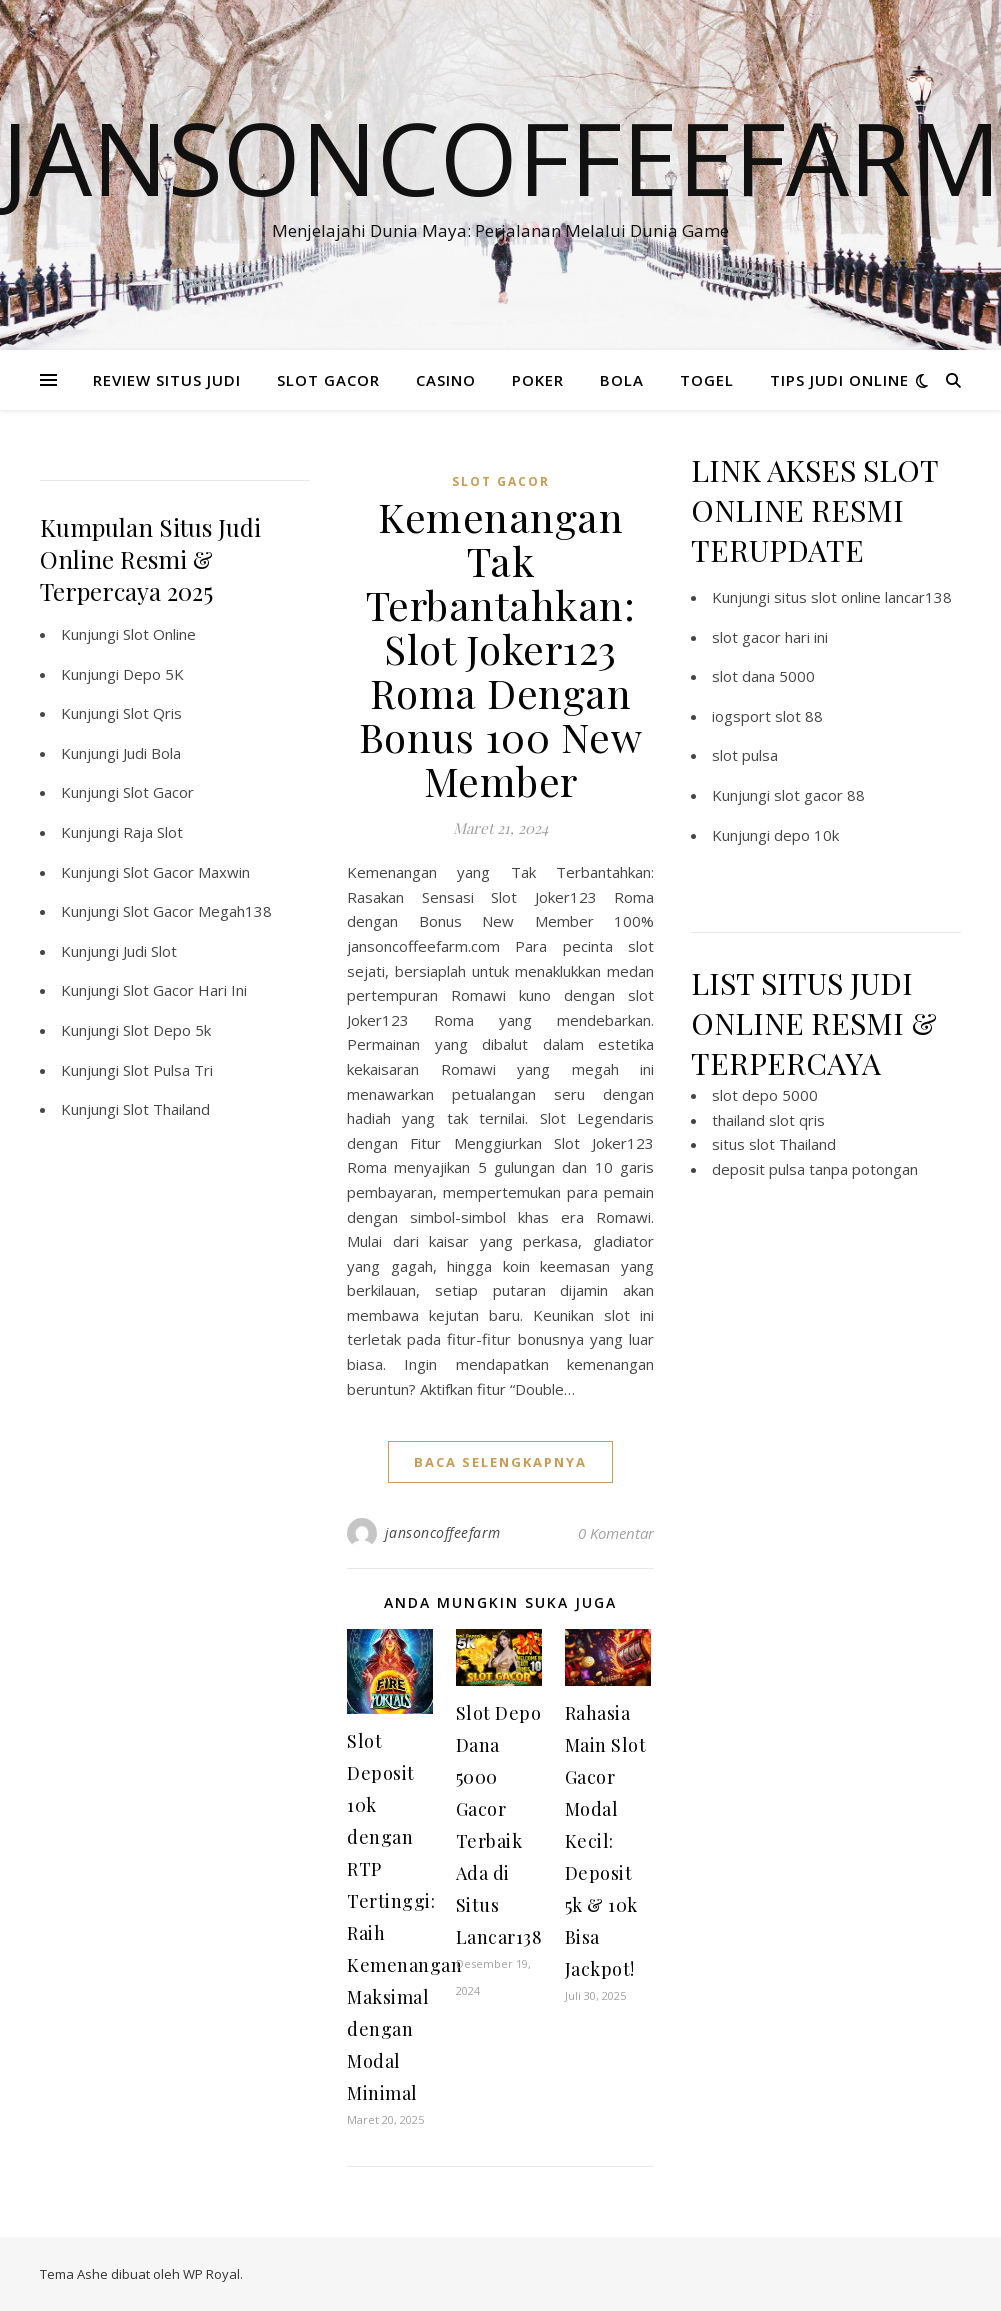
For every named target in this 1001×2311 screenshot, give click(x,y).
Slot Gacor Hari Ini (185, 990)
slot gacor (501, 481)
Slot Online (159, 634)
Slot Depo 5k (167, 1030)
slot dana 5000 (763, 676)
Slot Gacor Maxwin (186, 872)
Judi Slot (150, 951)
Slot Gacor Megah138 (197, 911)
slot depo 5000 (765, 1095)
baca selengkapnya (500, 1462)
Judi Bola (152, 753)
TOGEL (707, 380)
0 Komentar (616, 1533)
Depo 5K (153, 674)
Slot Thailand (166, 1109)
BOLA (622, 380)
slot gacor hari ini (770, 637)
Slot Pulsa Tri (168, 1070)
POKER (538, 380)
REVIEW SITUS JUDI (167, 380)
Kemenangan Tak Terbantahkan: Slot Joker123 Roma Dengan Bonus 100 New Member (501, 648)
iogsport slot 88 (767, 716)
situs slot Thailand (774, 1144)
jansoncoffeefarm (443, 1532)
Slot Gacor (158, 792)
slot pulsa (745, 755)
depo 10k (806, 835)
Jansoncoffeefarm (501, 157)
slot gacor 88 (819, 795)
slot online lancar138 (881, 597)
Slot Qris (152, 713)
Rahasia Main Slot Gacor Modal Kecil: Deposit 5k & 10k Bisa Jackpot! (606, 1841)
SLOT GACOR (328, 380)
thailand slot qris (768, 1120)
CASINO (446, 380)
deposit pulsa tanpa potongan (815, 1169)
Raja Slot (153, 832)
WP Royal (211, 2274)
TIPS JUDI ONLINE (839, 380)
